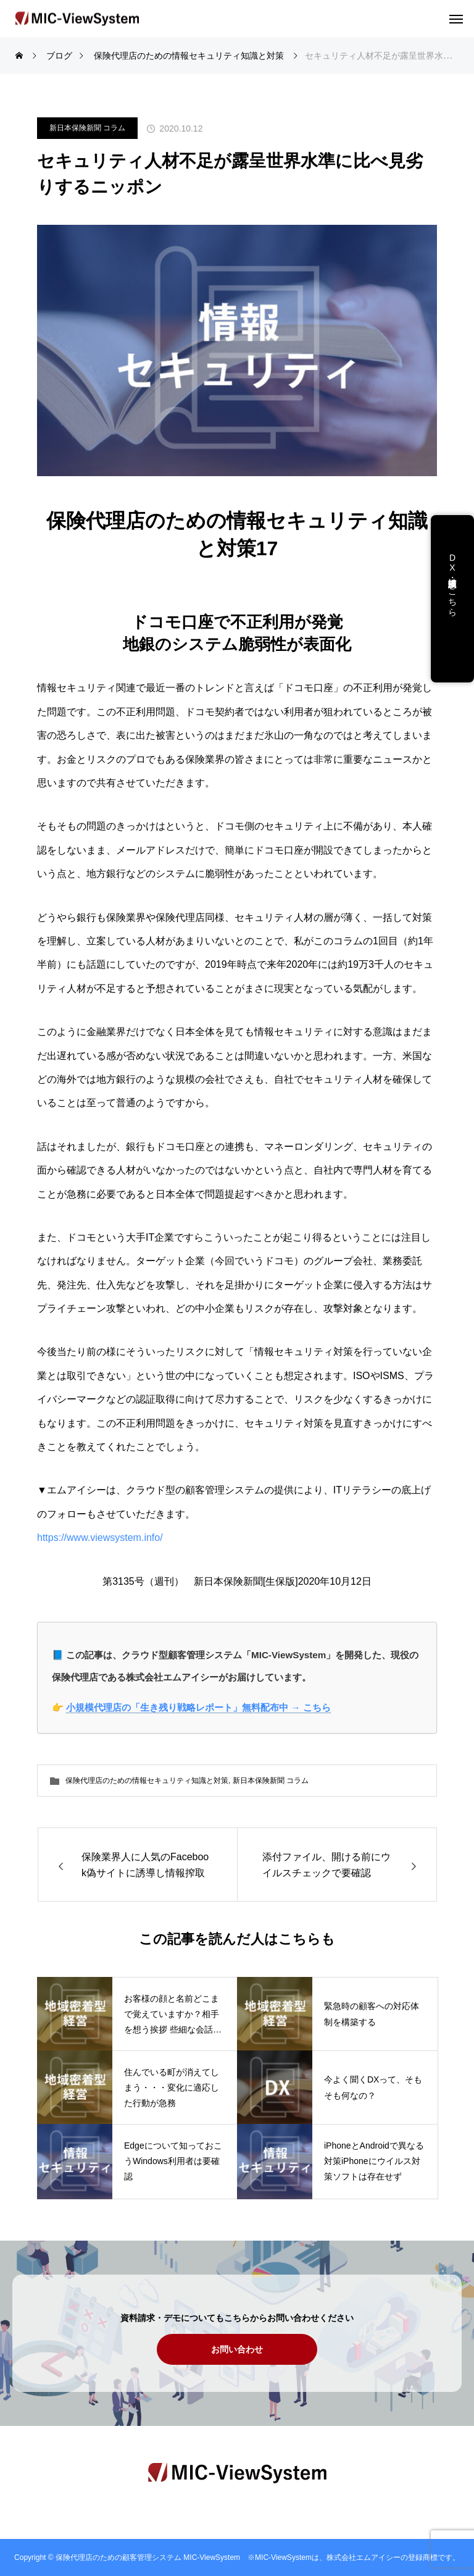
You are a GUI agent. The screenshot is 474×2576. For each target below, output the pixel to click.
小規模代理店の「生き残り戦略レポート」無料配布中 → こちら (198, 1707)
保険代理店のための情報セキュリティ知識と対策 (146, 1780)
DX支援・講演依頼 (452, 572)
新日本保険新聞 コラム (87, 128)
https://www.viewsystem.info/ (100, 1537)
